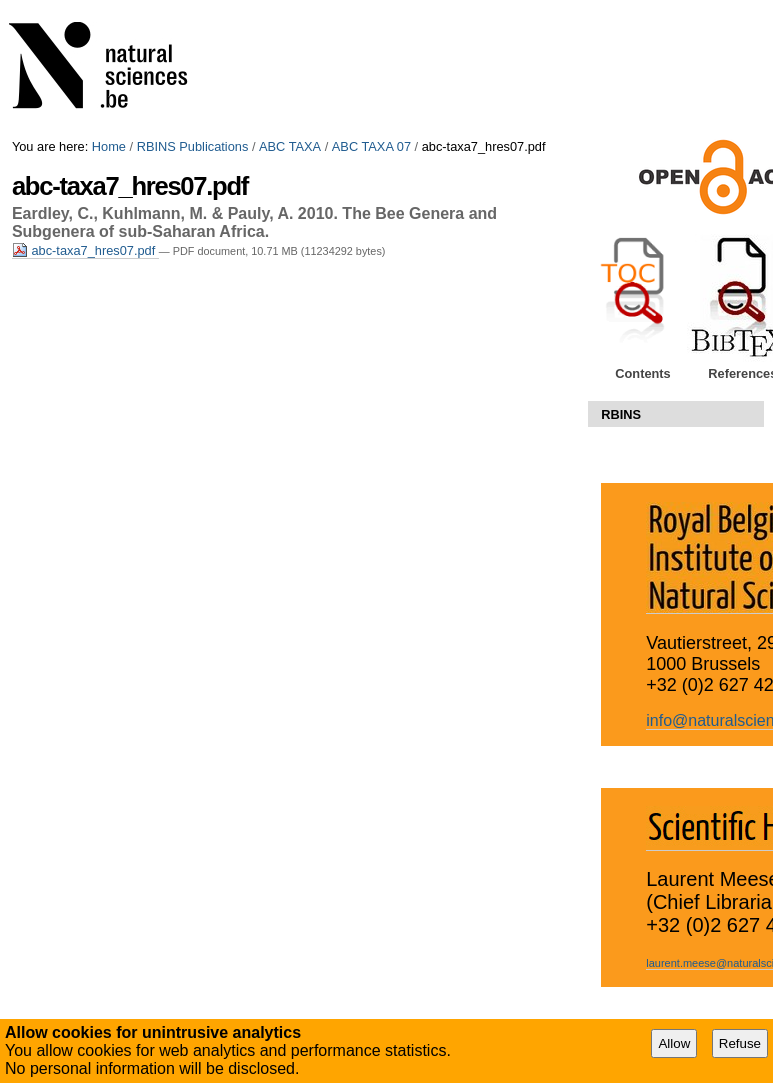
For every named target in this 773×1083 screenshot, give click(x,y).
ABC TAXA (290, 146)
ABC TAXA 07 (371, 146)
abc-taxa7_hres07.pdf (85, 250)
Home (109, 146)
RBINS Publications (193, 146)
